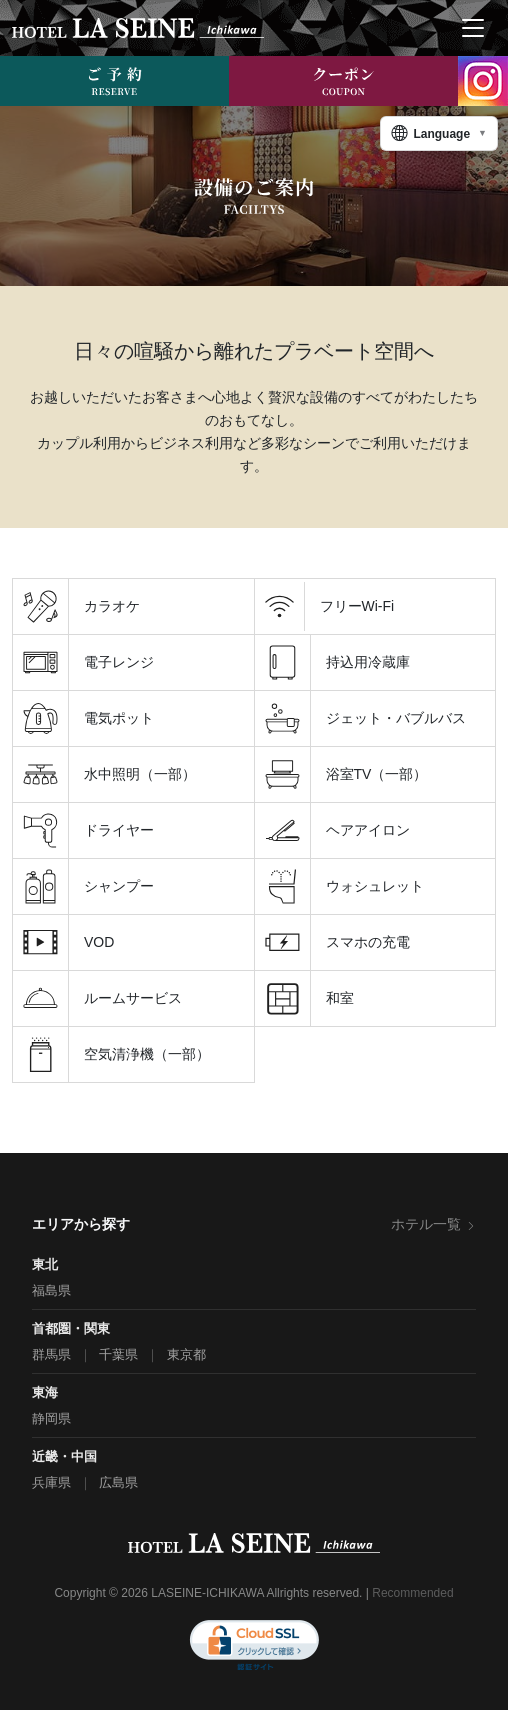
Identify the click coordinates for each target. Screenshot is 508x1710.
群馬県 (51, 1354)
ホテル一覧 (433, 1224)
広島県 (118, 1482)
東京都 (186, 1354)
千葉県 (118, 1354)
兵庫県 (51, 1482)
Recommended (412, 1593)
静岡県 (51, 1418)
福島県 (51, 1290)
